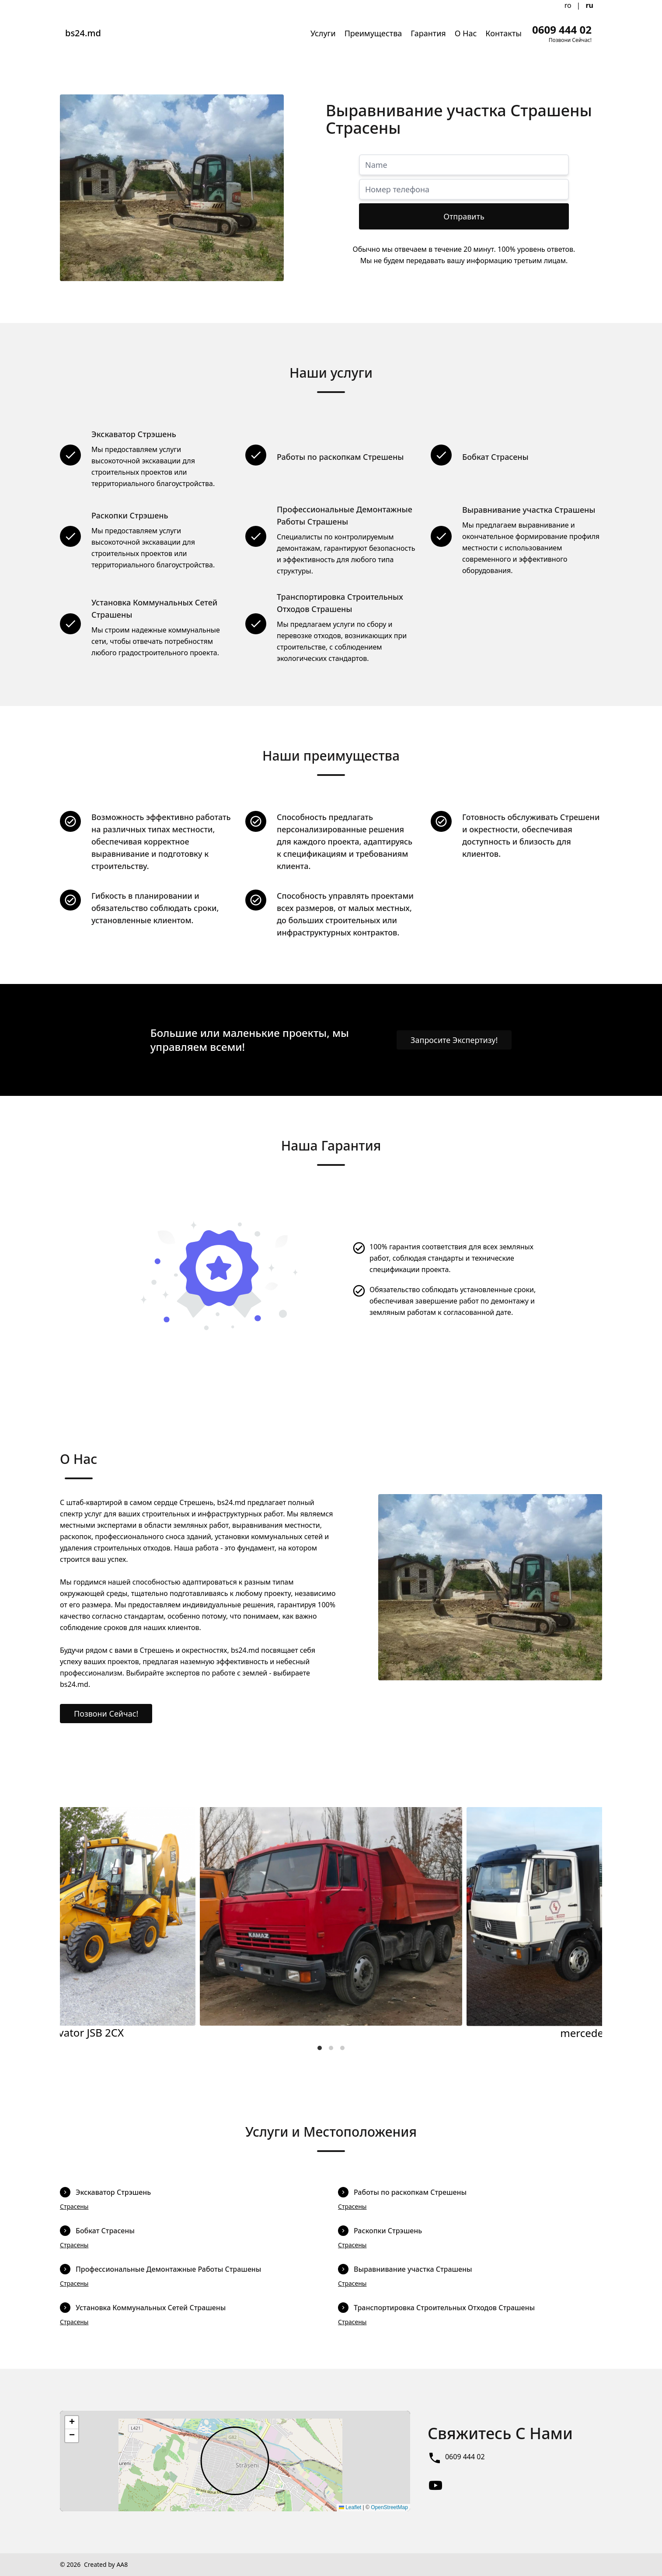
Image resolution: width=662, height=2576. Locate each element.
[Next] (588, 1923)
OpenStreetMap (389, 2507)
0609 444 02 (465, 2456)
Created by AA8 (106, 2564)
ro (567, 5)
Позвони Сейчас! (106, 1713)
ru (589, 5)
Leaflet (350, 2507)
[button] (71, 2422)
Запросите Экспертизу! (454, 1040)
